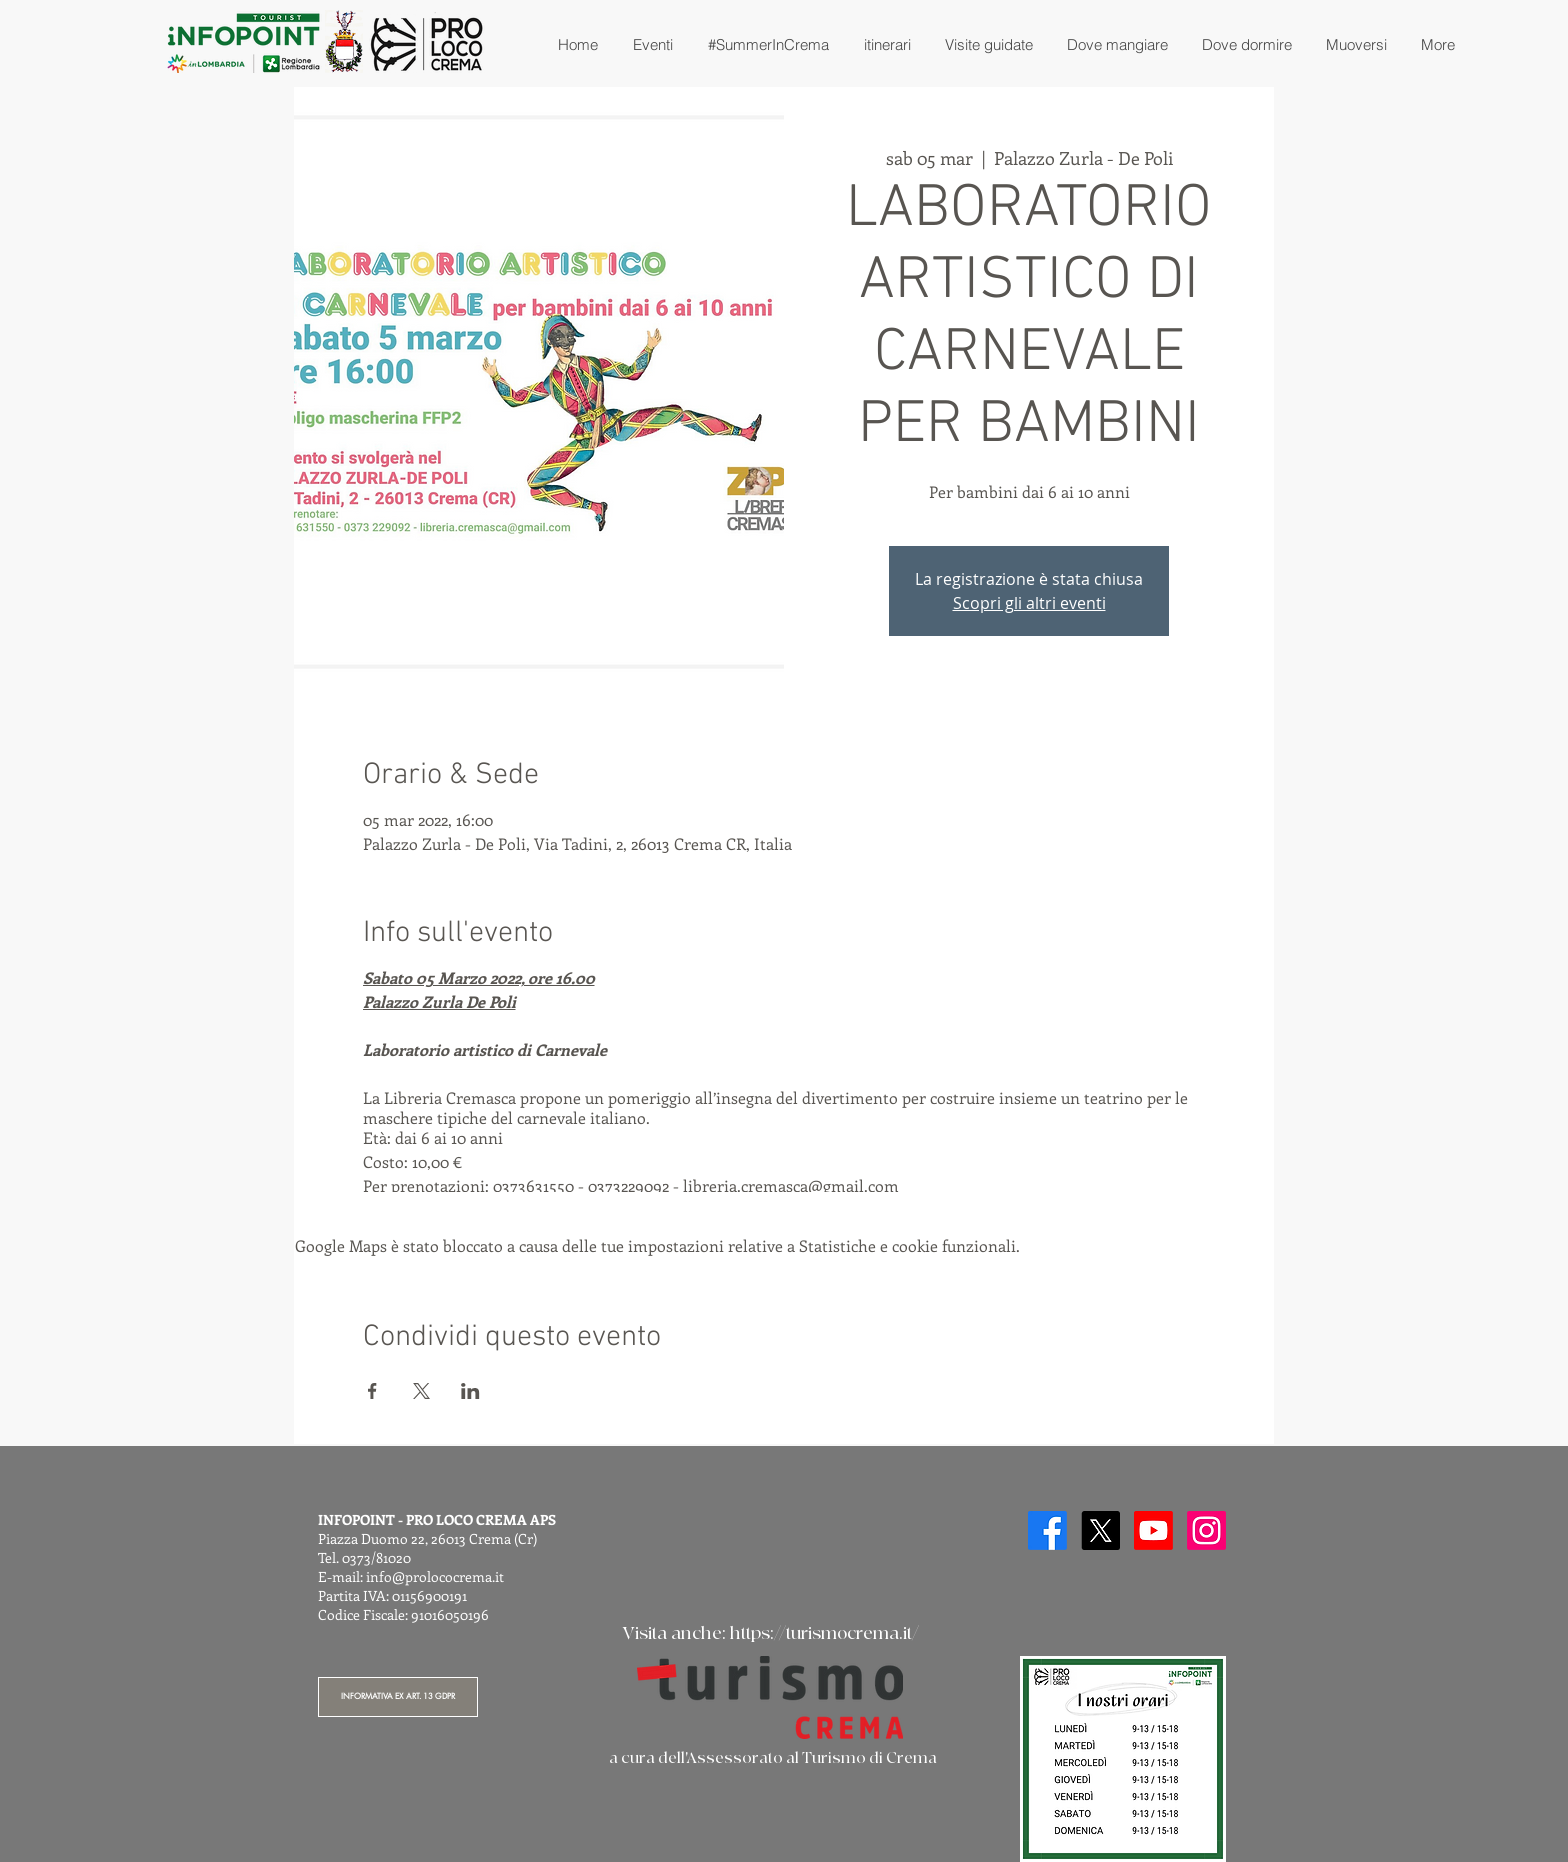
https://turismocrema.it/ (824, 1633)
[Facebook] (1047, 1530)
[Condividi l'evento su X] (421, 1391)
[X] (1100, 1530)
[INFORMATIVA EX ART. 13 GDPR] (398, 1697)
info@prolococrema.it (435, 1576)
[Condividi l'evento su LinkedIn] (470, 1391)
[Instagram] (1206, 1530)
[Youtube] (1153, 1530)
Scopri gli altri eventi (1029, 603)
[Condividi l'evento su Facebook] (372, 1391)
